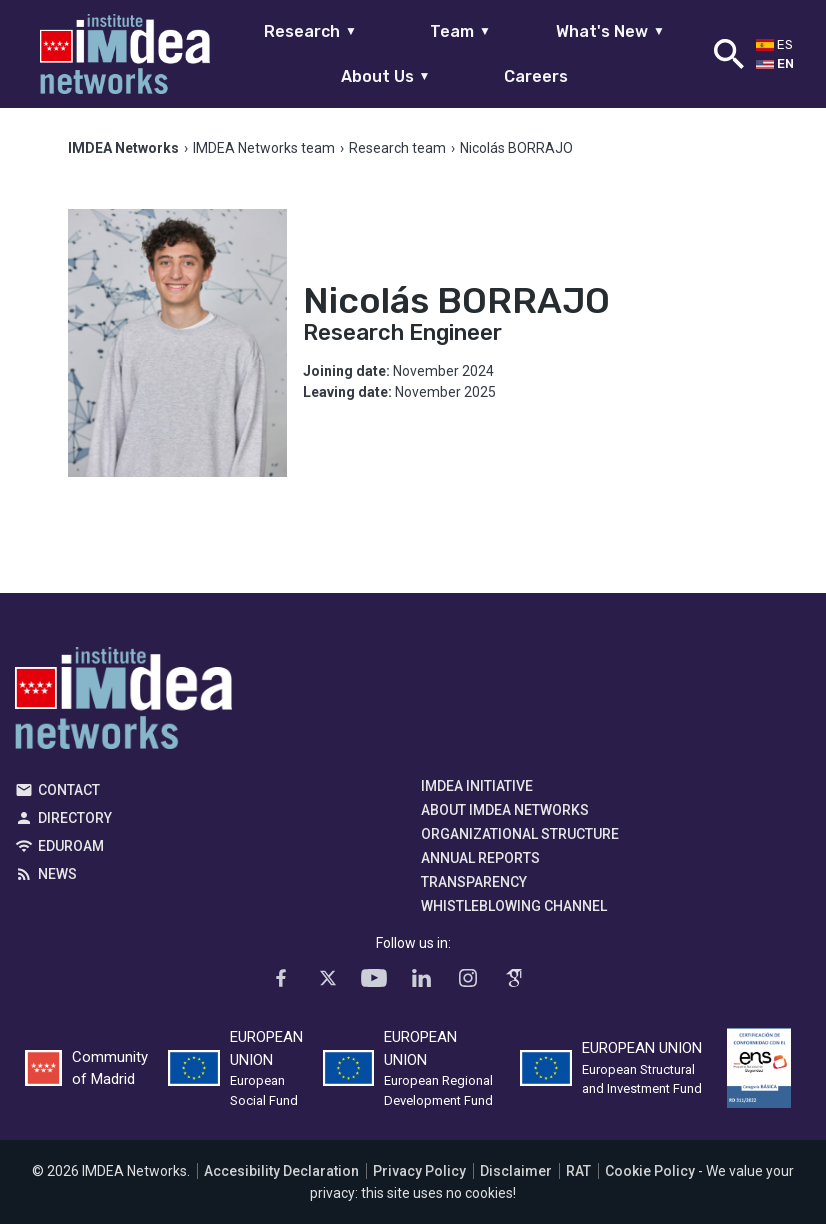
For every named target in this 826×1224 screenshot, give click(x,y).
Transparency (474, 882)
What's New (610, 31)
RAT (578, 1171)
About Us (386, 76)
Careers (536, 76)
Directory (75, 818)
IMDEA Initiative (477, 786)
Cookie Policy (650, 1171)
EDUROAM (71, 846)
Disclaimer (516, 1171)
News (57, 874)
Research (310, 31)
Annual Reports (480, 858)
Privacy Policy (419, 1171)
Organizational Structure (520, 834)
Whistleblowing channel (514, 906)
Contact (69, 790)
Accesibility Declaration (281, 1171)
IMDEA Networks (123, 703)
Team (460, 31)
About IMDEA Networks (505, 810)
